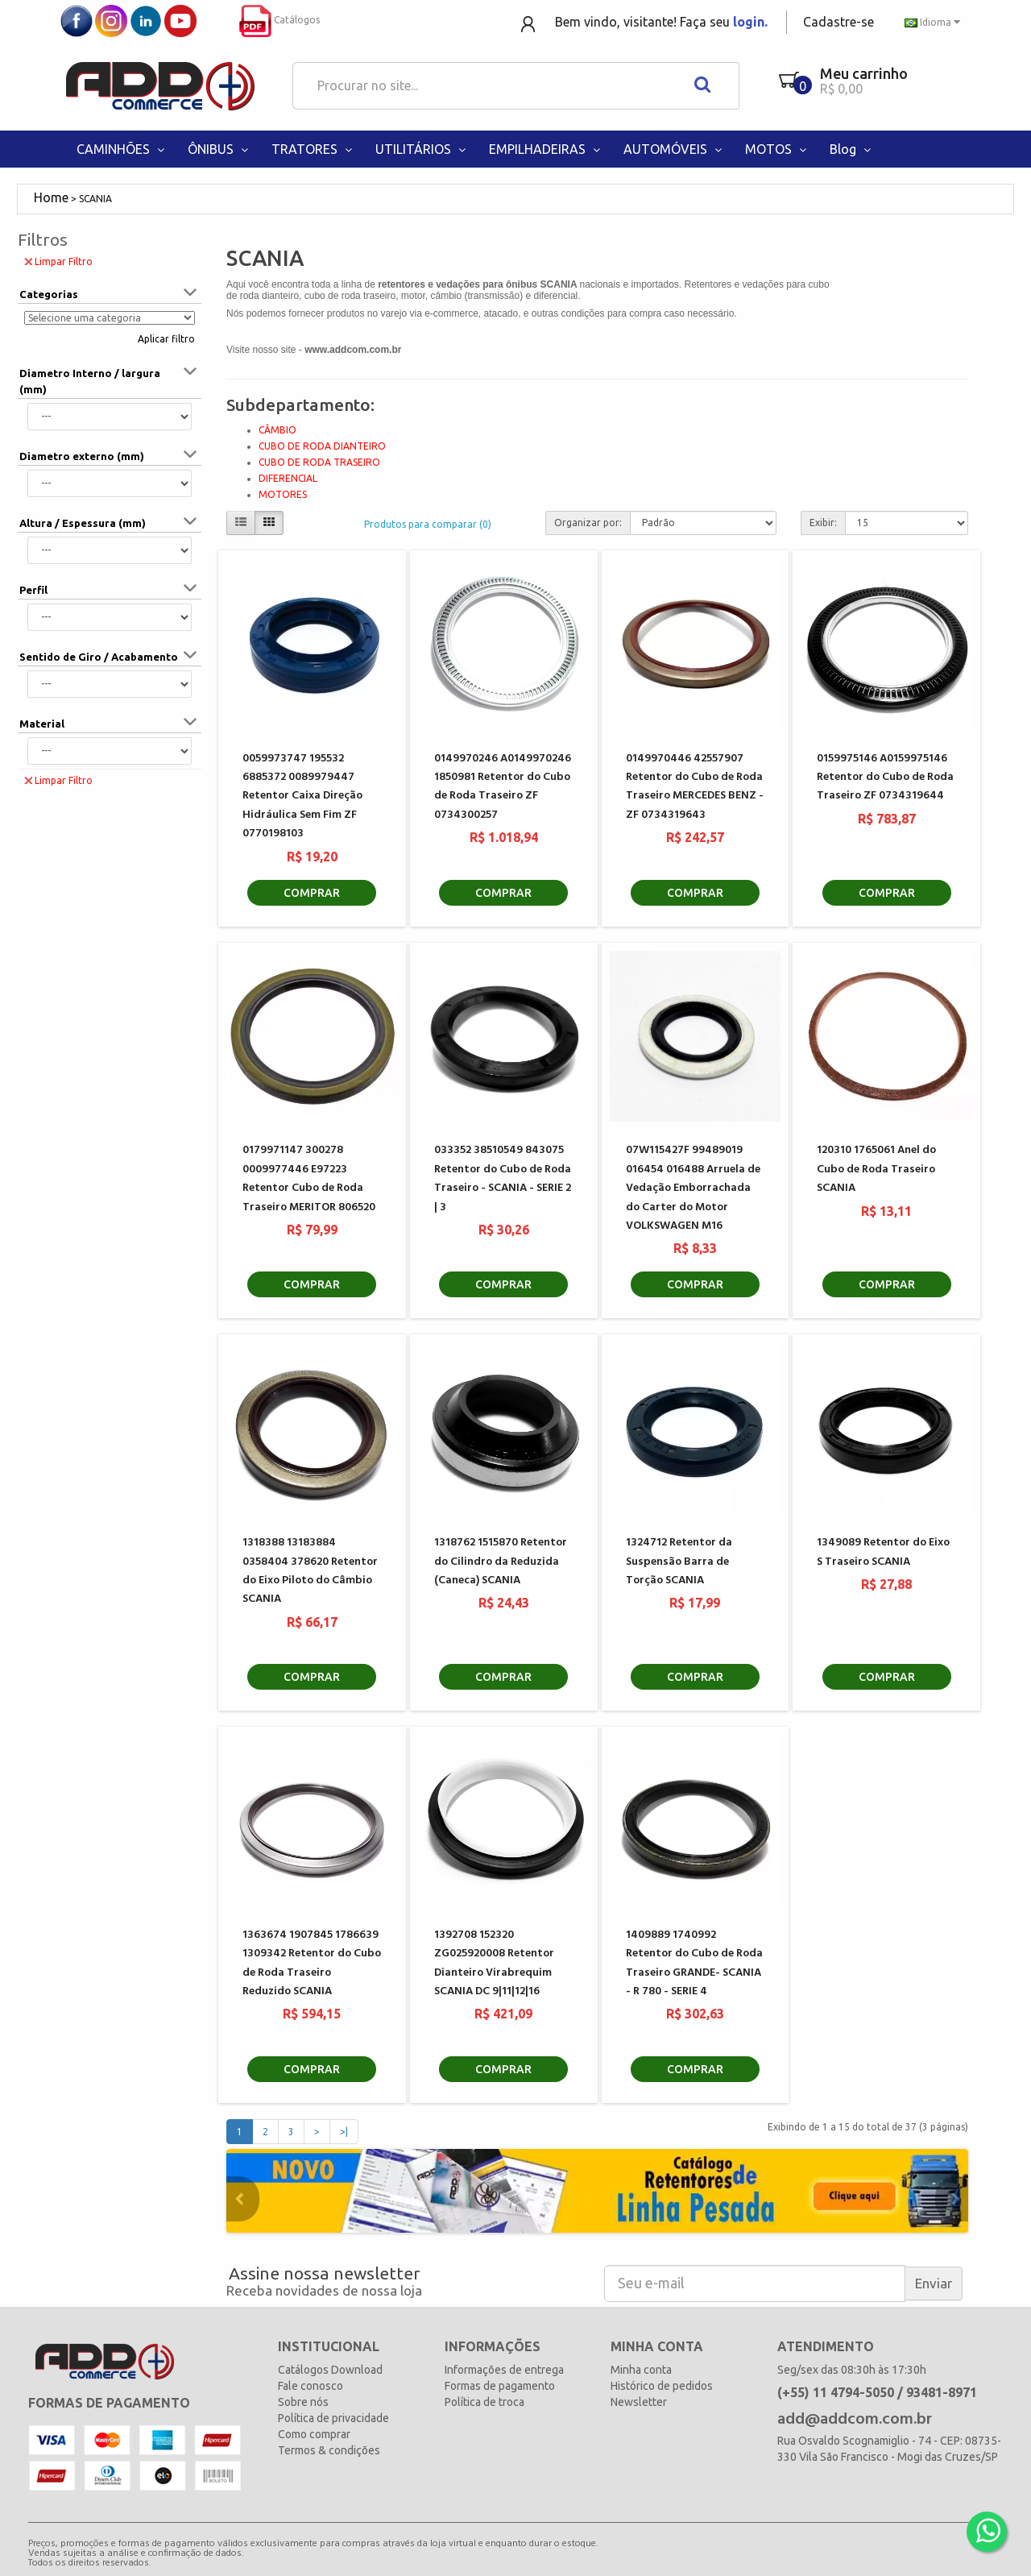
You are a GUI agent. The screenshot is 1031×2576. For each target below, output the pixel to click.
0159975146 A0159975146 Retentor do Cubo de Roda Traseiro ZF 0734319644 (885, 777)
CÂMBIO (277, 430)
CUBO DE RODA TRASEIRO (319, 462)
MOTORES (283, 494)
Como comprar (314, 2434)
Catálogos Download (330, 2369)
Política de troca (484, 2402)
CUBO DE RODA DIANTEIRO (322, 446)
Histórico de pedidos (662, 2385)
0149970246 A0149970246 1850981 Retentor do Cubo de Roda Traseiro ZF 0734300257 (502, 786)
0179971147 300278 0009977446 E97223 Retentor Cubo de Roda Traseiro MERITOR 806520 (308, 1178)
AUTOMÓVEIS (674, 149)
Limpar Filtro (58, 261)
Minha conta (641, 2369)
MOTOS (777, 149)
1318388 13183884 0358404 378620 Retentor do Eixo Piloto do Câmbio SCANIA (310, 1570)
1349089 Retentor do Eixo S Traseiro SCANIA (883, 1551)
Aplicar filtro (166, 339)
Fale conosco (310, 2385)
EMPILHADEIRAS (546, 149)
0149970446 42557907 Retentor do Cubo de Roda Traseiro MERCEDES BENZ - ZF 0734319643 (695, 786)
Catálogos (279, 20)
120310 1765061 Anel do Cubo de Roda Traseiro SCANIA (876, 1169)
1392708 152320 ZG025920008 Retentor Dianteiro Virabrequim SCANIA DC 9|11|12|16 (494, 1963)
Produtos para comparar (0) (427, 524)
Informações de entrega (504, 2369)
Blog (852, 149)
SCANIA (95, 198)
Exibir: (823, 522)
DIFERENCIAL (288, 478)
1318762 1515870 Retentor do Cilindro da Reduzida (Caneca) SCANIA (500, 1561)
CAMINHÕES (122, 149)
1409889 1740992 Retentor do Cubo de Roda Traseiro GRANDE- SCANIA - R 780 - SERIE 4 (694, 1963)
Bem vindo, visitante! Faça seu (661, 22)
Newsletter (639, 2402)
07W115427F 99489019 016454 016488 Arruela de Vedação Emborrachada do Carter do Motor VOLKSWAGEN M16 (693, 1188)
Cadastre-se (838, 22)
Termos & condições (329, 2450)
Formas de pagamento (500, 2385)
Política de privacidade (333, 2418)
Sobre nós (303, 2402)
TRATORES (313, 149)
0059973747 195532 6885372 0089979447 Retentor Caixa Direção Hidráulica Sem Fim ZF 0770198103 (302, 796)
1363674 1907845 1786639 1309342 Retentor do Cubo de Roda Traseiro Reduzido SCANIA (311, 1963)
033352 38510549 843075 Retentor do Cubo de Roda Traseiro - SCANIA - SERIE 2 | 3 (502, 1178)
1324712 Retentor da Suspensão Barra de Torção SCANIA (679, 1561)
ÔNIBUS (219, 149)
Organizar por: (588, 522)
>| (344, 2131)
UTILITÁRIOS (422, 149)
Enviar (933, 2283)
